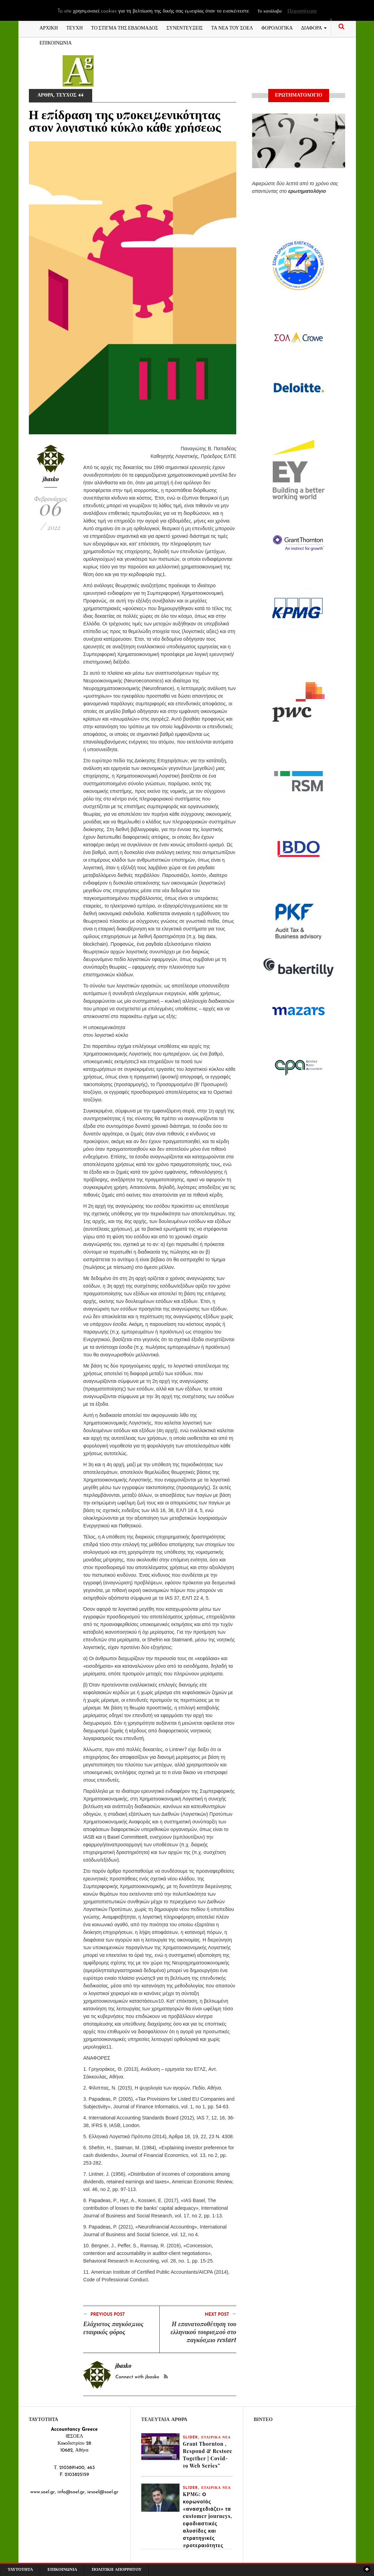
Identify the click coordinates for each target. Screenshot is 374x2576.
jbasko (51, 479)
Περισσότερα (302, 11)
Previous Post (104, 2314)
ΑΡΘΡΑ (46, 95)
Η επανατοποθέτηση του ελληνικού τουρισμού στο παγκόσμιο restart (203, 2332)
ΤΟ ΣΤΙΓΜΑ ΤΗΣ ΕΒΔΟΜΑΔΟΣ (124, 27)
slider (190, 2437)
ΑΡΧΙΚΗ (49, 27)
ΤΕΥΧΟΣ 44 (69, 95)
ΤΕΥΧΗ (74, 27)
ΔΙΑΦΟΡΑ (313, 27)
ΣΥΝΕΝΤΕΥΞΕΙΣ (184, 27)
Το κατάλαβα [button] (269, 11)
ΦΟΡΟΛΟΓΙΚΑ (277, 27)
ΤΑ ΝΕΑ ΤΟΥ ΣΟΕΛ (232, 27)
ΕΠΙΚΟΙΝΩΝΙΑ (56, 42)
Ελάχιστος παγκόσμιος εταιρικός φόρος (113, 2328)
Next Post (220, 2314)
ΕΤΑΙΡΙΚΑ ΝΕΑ (216, 2437)
